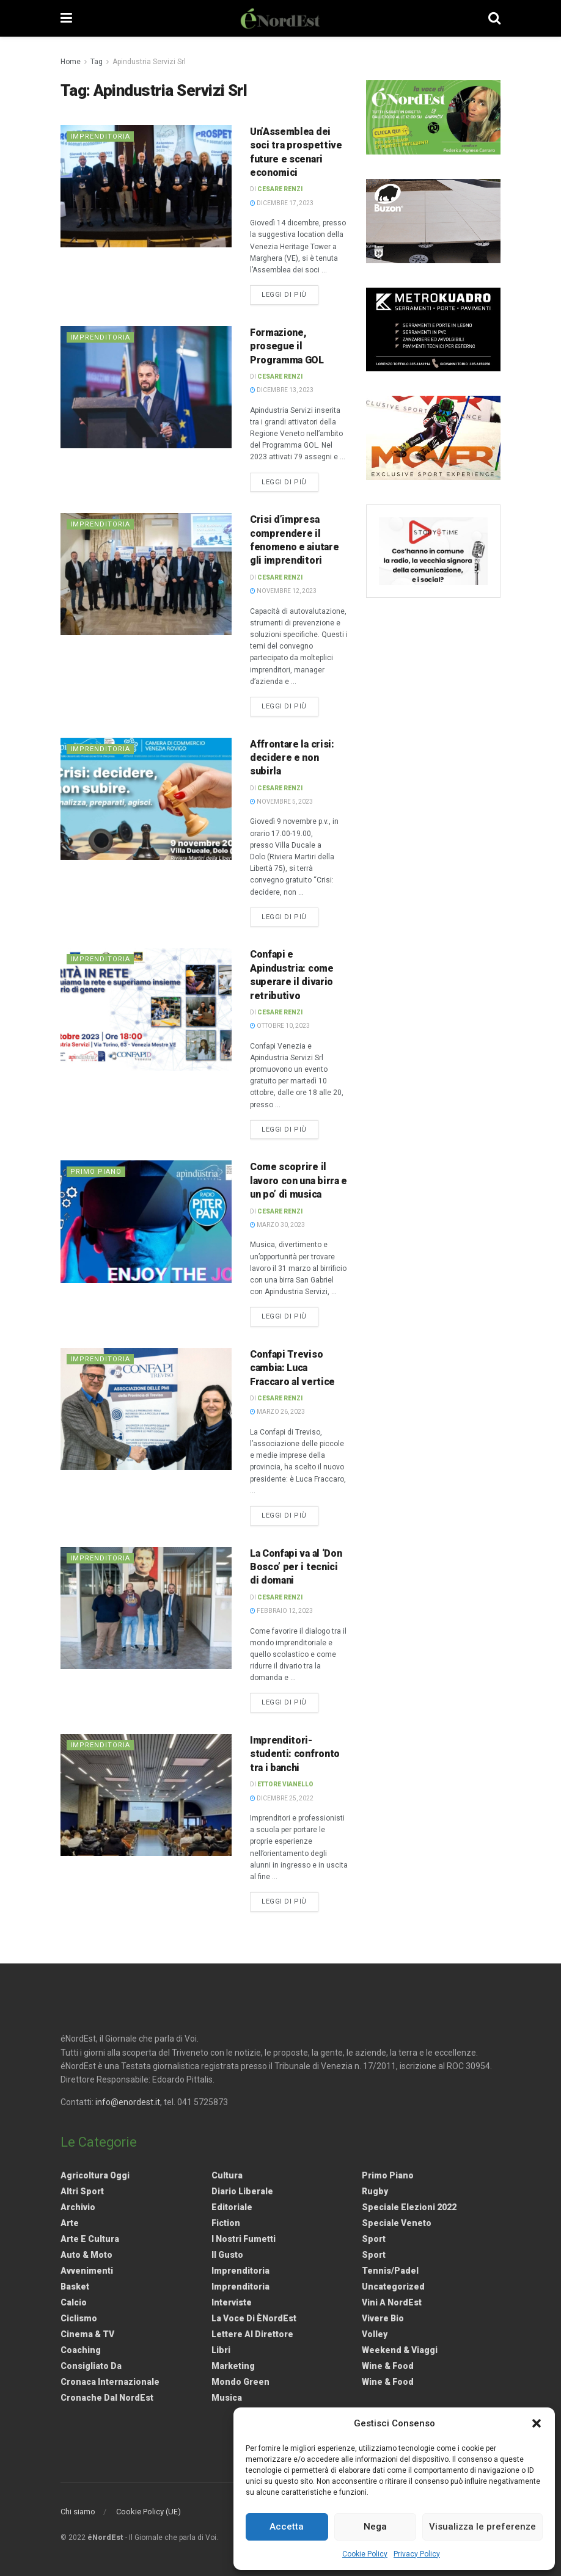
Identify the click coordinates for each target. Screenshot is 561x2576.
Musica (226, 2398)
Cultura (227, 2175)
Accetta (287, 2526)
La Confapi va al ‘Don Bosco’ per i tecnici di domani (296, 1567)
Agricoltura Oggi (95, 2175)
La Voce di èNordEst (253, 2318)
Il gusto (227, 2255)
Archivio (78, 2207)
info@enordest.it (127, 2102)
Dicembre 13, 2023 (282, 390)
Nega (375, 2526)
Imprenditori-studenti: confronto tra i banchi (295, 1754)
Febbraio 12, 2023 (281, 1610)
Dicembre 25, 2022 (282, 1798)
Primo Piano (96, 1172)
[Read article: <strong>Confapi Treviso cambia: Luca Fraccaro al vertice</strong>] (146, 1409)
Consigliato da (91, 2366)
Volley (374, 2334)
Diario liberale (242, 2191)
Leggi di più (290, 294)
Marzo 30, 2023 (277, 1224)
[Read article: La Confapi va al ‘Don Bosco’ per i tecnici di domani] (146, 1608)
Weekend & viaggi (400, 2350)
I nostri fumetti (243, 2239)
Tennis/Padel (390, 2271)
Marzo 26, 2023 (277, 1411)
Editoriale (231, 2207)
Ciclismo (79, 2318)
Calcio (74, 2302)
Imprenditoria (100, 136)
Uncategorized (393, 2286)
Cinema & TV (87, 2334)
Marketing (233, 2366)
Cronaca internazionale (110, 2382)
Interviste (231, 2302)
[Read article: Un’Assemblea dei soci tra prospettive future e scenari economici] (146, 186)
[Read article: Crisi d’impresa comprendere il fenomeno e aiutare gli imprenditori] (146, 574)
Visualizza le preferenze (482, 2526)
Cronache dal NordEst (107, 2398)
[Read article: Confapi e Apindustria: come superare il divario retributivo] (146, 1009)
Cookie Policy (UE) (148, 2511)
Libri (220, 2350)
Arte (70, 2223)
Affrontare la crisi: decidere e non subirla (292, 757)
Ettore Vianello (285, 1784)
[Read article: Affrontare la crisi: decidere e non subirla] (146, 799)
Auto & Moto (86, 2255)
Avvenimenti (87, 2271)
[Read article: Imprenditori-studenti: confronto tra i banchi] (146, 1795)
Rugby (375, 2191)
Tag (96, 61)
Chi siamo (78, 2511)
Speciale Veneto (396, 2223)
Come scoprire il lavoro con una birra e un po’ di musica (298, 1180)
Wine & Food (388, 2366)
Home (71, 61)
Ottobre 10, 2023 (280, 1025)
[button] (536, 2423)
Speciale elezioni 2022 (409, 2207)
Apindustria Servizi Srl (149, 61)
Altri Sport (82, 2191)
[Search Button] (494, 18)
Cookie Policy (364, 2554)
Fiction (225, 2223)
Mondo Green (240, 2382)
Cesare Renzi (279, 189)
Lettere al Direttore (252, 2334)
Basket (75, 2286)
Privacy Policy (417, 2554)
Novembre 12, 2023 (283, 591)
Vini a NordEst (392, 2302)
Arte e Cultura (90, 2239)
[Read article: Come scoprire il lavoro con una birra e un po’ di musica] (146, 1221)
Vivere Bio (383, 2318)
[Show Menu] (66, 18)
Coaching (81, 2350)
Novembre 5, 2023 (281, 801)
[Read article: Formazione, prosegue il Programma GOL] (146, 387)
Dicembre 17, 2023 (282, 203)
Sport (374, 2239)
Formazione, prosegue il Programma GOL (287, 346)
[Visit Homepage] (280, 18)
